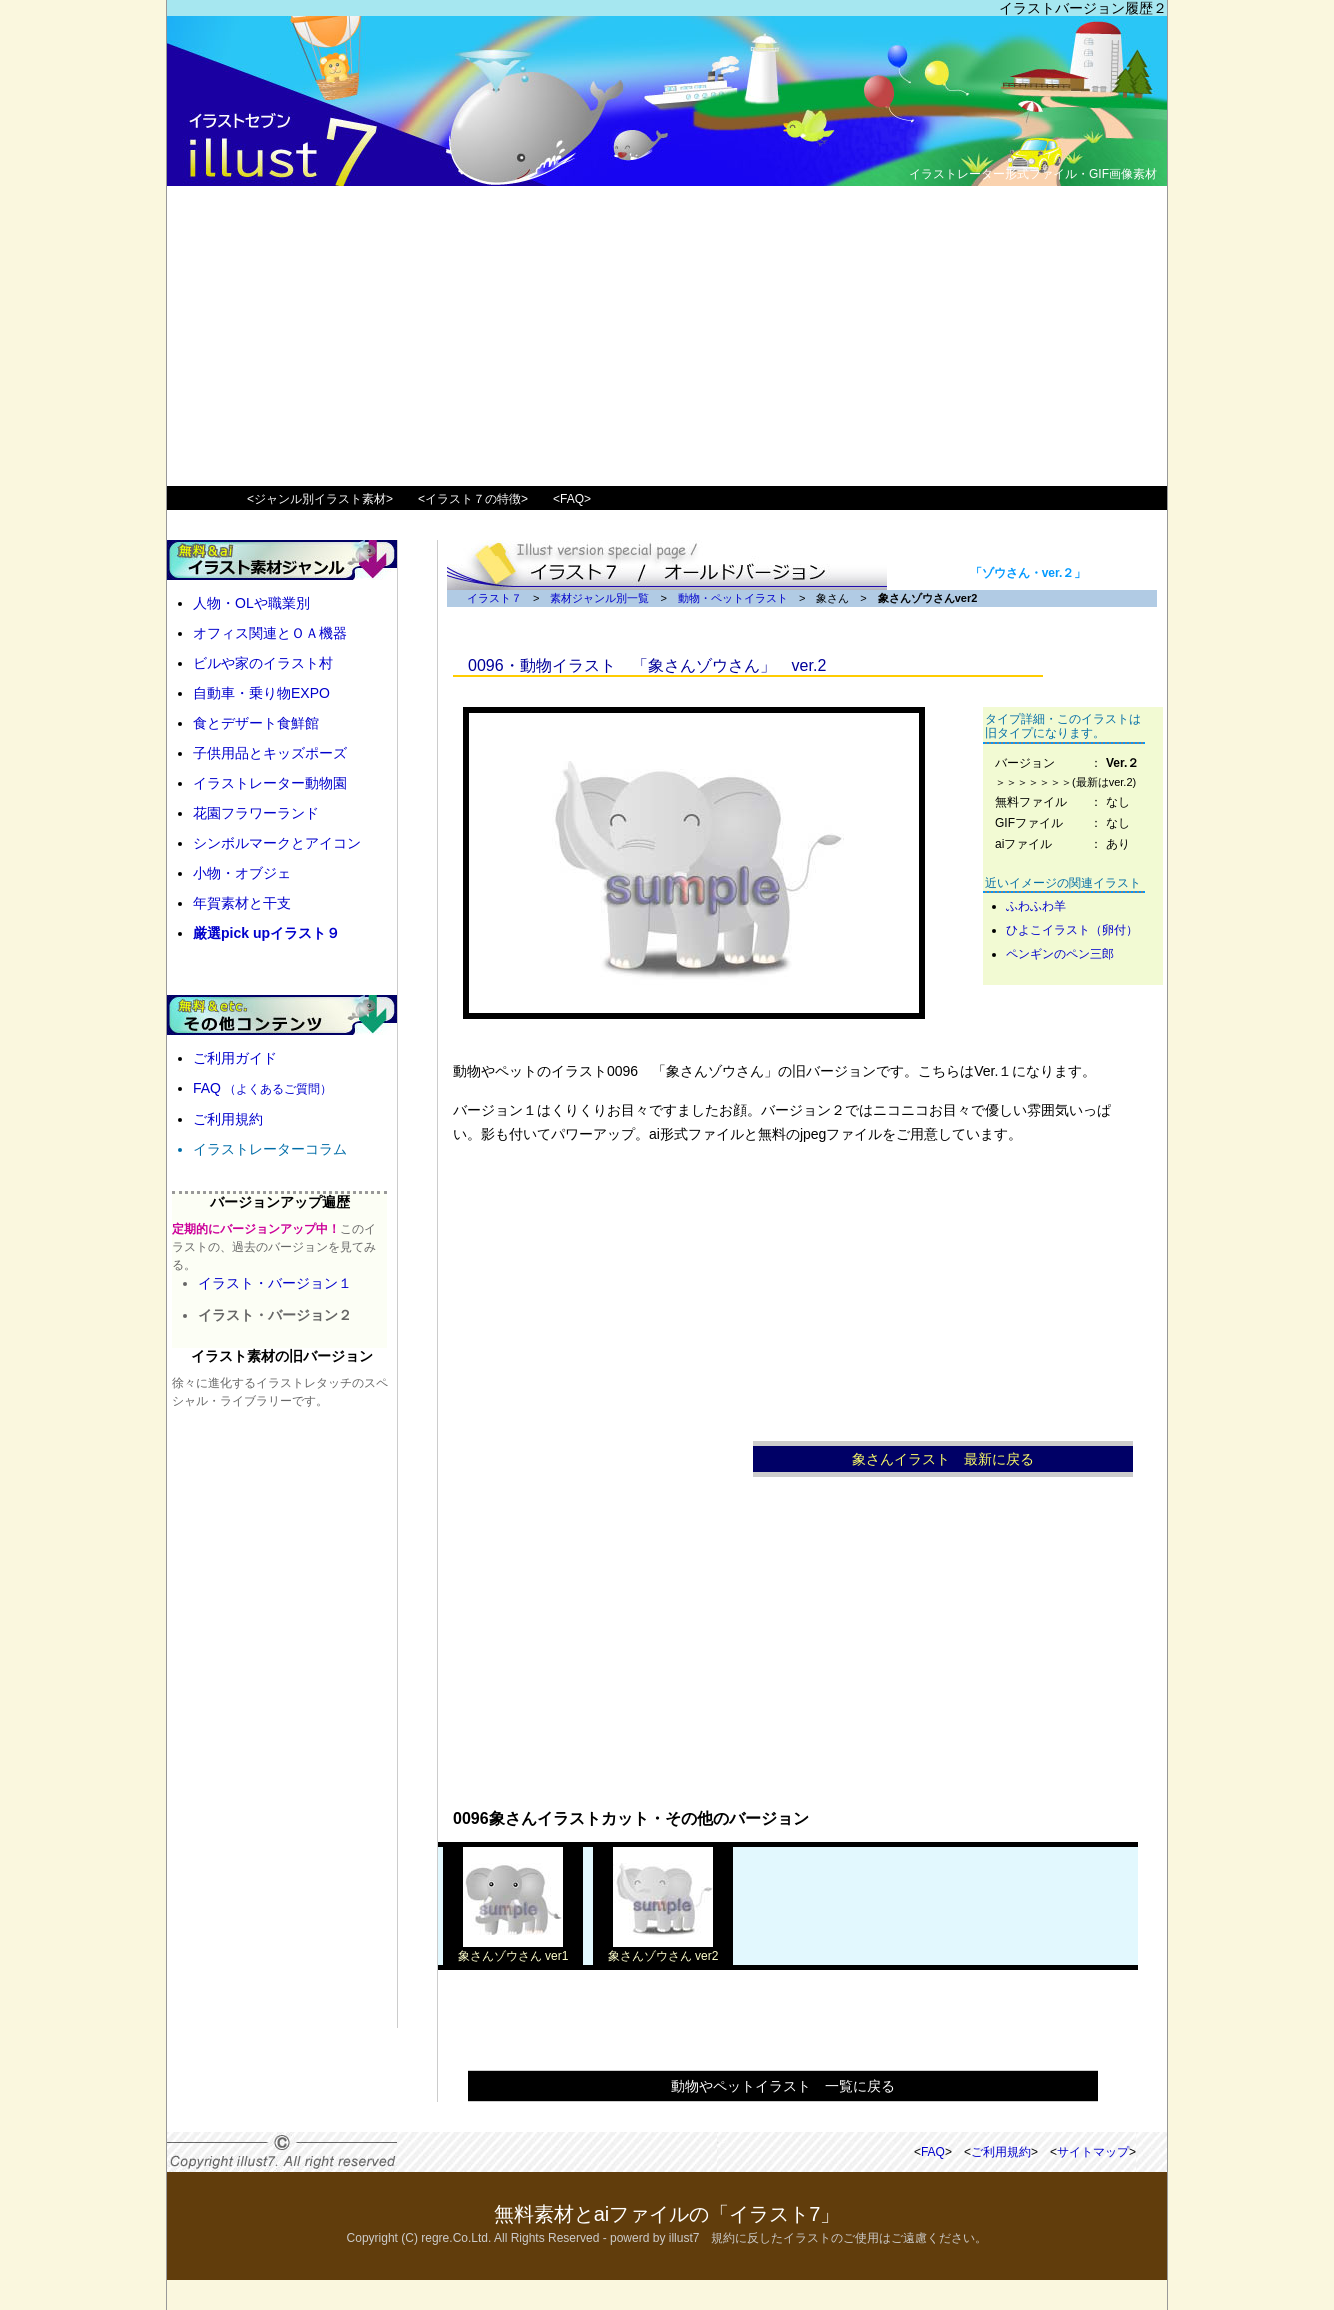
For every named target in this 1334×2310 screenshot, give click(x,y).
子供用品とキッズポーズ (270, 753)
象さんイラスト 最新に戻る (943, 1459)
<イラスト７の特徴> (473, 499)
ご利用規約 (228, 1119)
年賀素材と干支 (242, 903)
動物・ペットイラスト (733, 598)
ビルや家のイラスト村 (263, 663)
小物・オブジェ (242, 873)
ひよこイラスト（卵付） (1072, 930)
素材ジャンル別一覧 (599, 598)
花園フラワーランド (256, 813)
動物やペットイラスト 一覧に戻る (783, 2086)
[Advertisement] (667, 336)
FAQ (262, 1088)
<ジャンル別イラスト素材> (320, 499)
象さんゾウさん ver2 (663, 1949)
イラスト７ (494, 598)
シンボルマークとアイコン (277, 843)
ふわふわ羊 (1036, 906)
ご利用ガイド (235, 1058)
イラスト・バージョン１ (275, 1283)
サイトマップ (1093, 2152)
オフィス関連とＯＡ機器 (270, 633)
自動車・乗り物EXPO (261, 693)
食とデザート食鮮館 (256, 723)
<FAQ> (572, 499)
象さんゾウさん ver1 (513, 1949)
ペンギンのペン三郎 (1060, 954)
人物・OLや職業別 (251, 603)
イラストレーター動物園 (270, 783)
